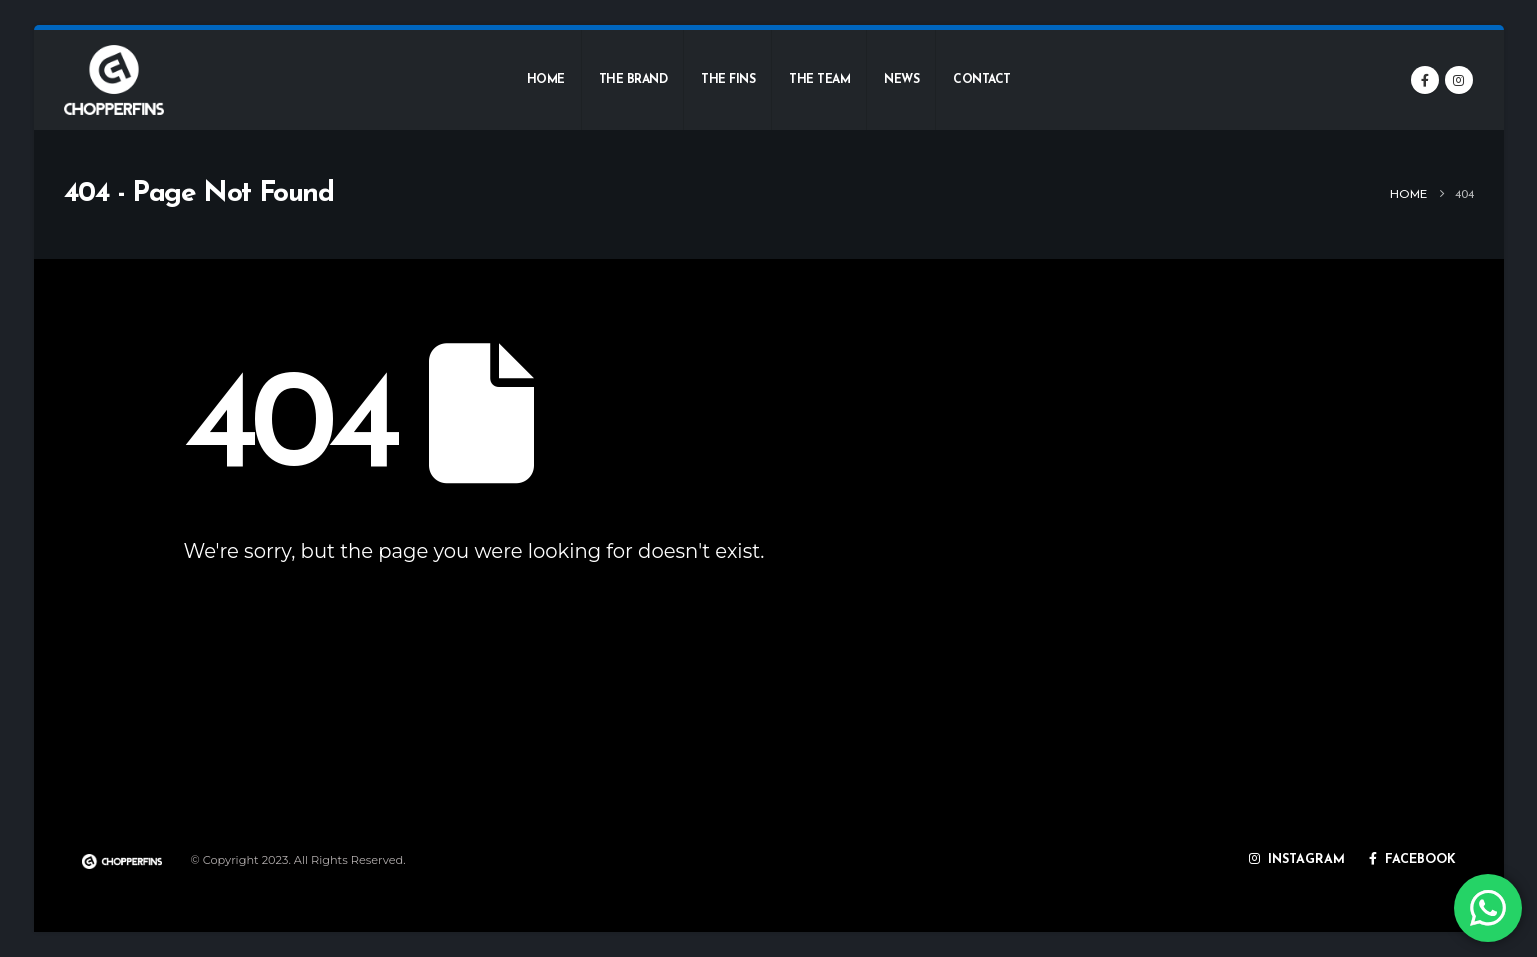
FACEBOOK (1412, 861)
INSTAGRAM (1297, 861)
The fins (728, 80)
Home (546, 80)
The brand (633, 80)
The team (819, 80)
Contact (982, 80)
